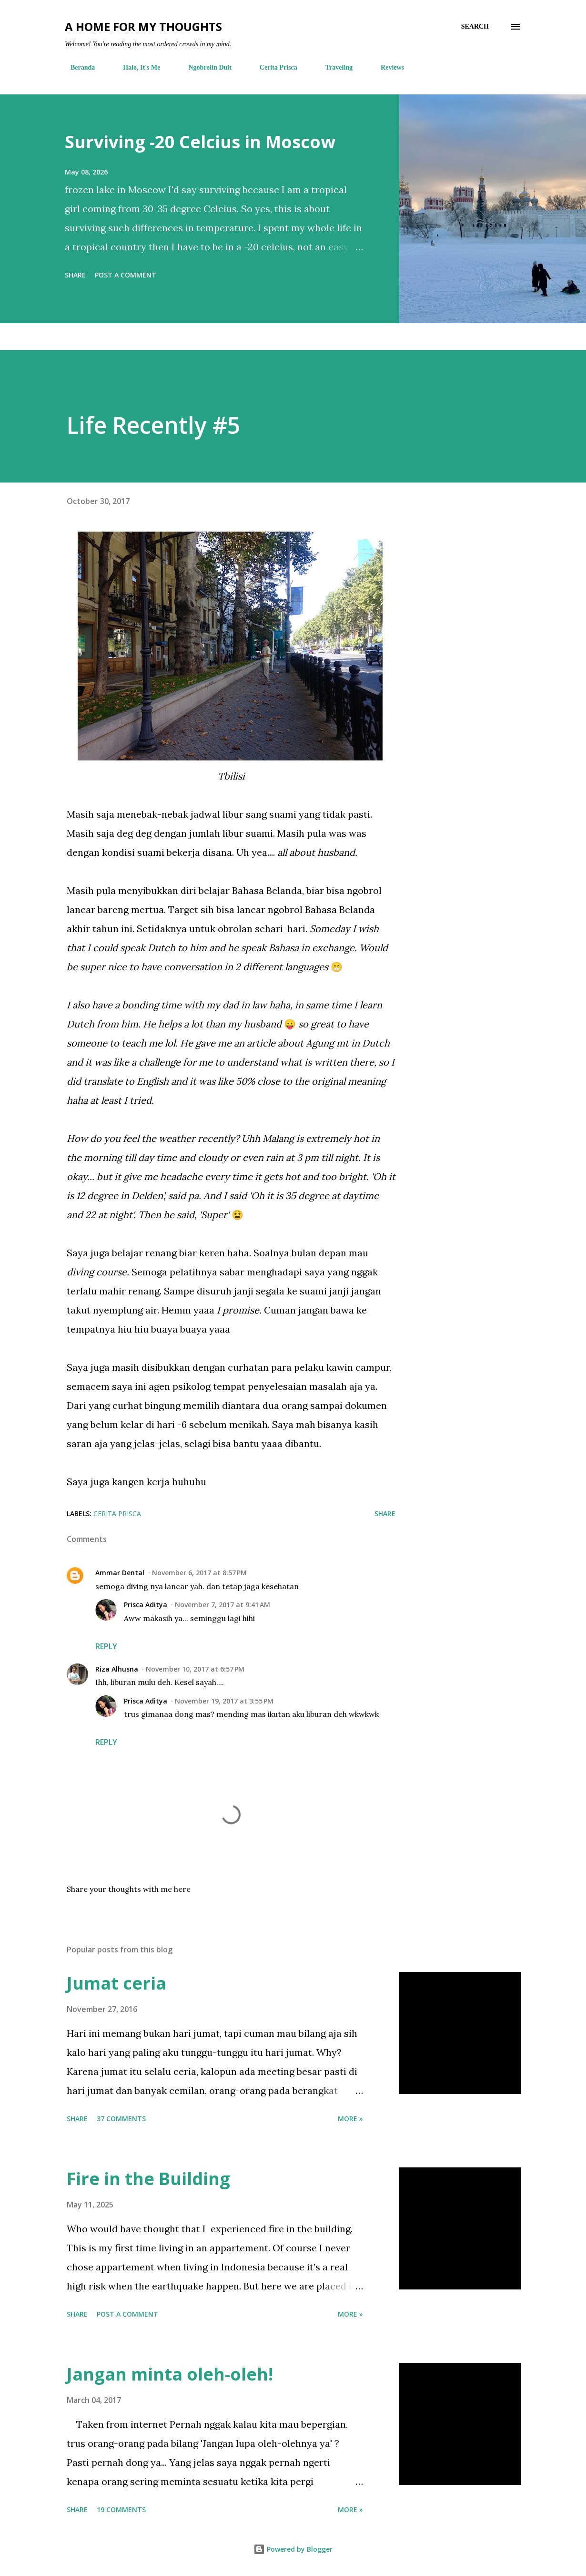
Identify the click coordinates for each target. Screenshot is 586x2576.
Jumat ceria (116, 1983)
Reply (106, 1646)
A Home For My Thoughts (143, 26)
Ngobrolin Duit (204, 67)
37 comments (121, 2118)
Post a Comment (125, 274)
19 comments (121, 2509)
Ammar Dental (119, 1572)
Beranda (77, 67)
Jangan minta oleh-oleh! (170, 2374)
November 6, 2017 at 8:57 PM (199, 1572)
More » (350, 2118)
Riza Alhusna (116, 1668)
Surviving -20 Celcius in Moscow (200, 142)
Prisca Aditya (145, 1604)
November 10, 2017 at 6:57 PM (195, 1668)
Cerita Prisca (273, 67)
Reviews (386, 67)
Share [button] (75, 274)
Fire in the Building (148, 2178)
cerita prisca (117, 1513)
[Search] (475, 26)
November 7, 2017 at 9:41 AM (222, 1604)
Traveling (333, 67)
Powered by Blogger (293, 2549)
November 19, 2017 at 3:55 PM (224, 1700)
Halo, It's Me (135, 67)
